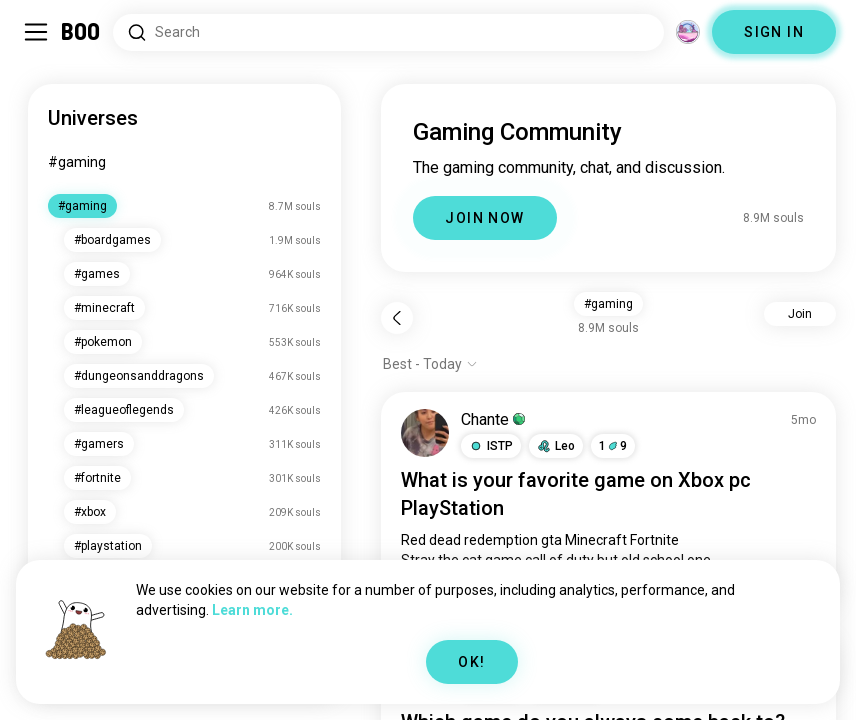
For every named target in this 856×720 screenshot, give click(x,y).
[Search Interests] (388, 32)
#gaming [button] (608, 304)
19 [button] (613, 446)
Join (800, 314)
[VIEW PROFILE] (425, 433)
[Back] (397, 318)
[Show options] (430, 364)
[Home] (81, 32)
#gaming (77, 162)
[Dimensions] (688, 32)
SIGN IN (774, 32)
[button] (491, 446)
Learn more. (252, 610)
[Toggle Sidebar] (36, 32)
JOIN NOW (484, 218)
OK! (471, 662)
